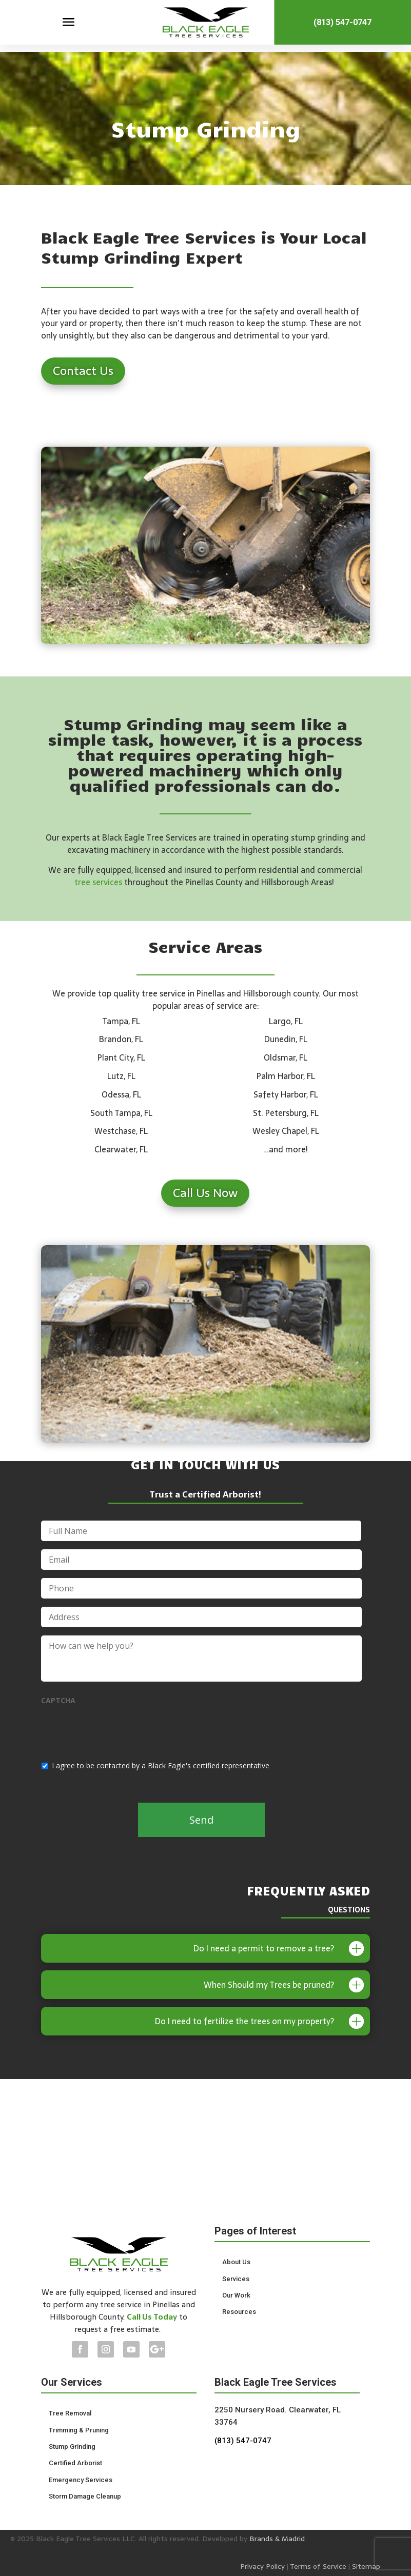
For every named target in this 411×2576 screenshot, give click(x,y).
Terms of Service (318, 2566)
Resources (239, 2311)
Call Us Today (152, 2316)
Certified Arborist (75, 2463)
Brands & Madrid (277, 2538)
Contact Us (83, 371)
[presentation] (119, 1731)
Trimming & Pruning (79, 2430)
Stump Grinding (72, 2446)
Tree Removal (70, 2413)
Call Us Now (205, 1193)
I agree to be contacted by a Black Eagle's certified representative (160, 1765)
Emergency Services (80, 2480)
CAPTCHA (58, 1700)
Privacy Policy (262, 2566)
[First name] (201, 1531)
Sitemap (366, 2566)
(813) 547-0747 (342, 25)
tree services (98, 882)
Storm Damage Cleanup (85, 2496)
